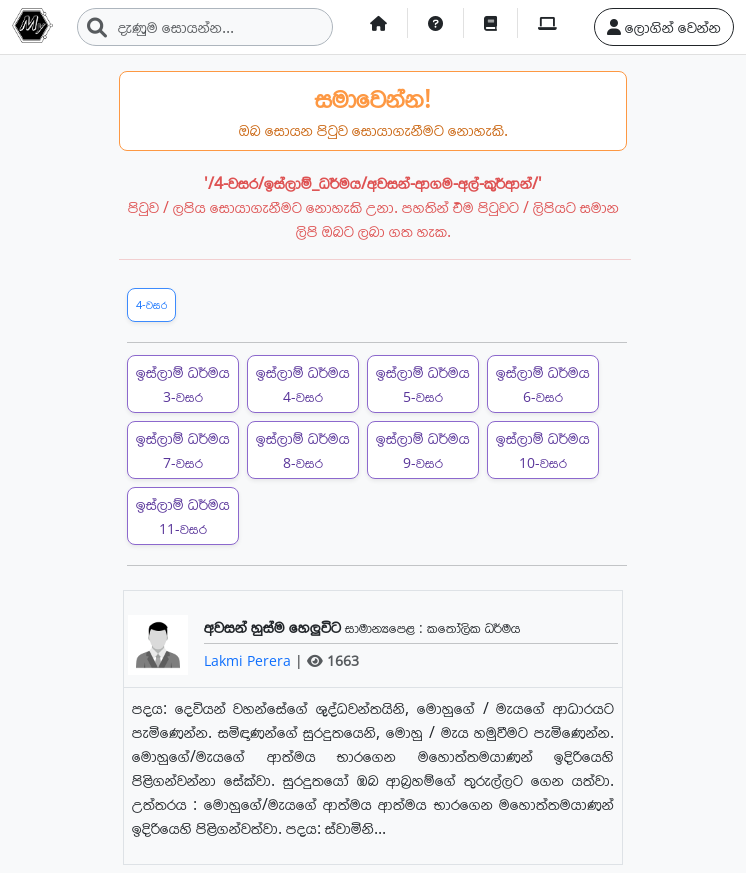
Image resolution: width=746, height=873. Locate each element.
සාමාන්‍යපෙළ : (386, 627)
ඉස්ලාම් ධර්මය (183, 383)
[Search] (205, 27)
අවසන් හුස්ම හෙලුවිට (274, 627)
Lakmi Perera (249, 660)
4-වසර (151, 304)
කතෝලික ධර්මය (474, 627)
